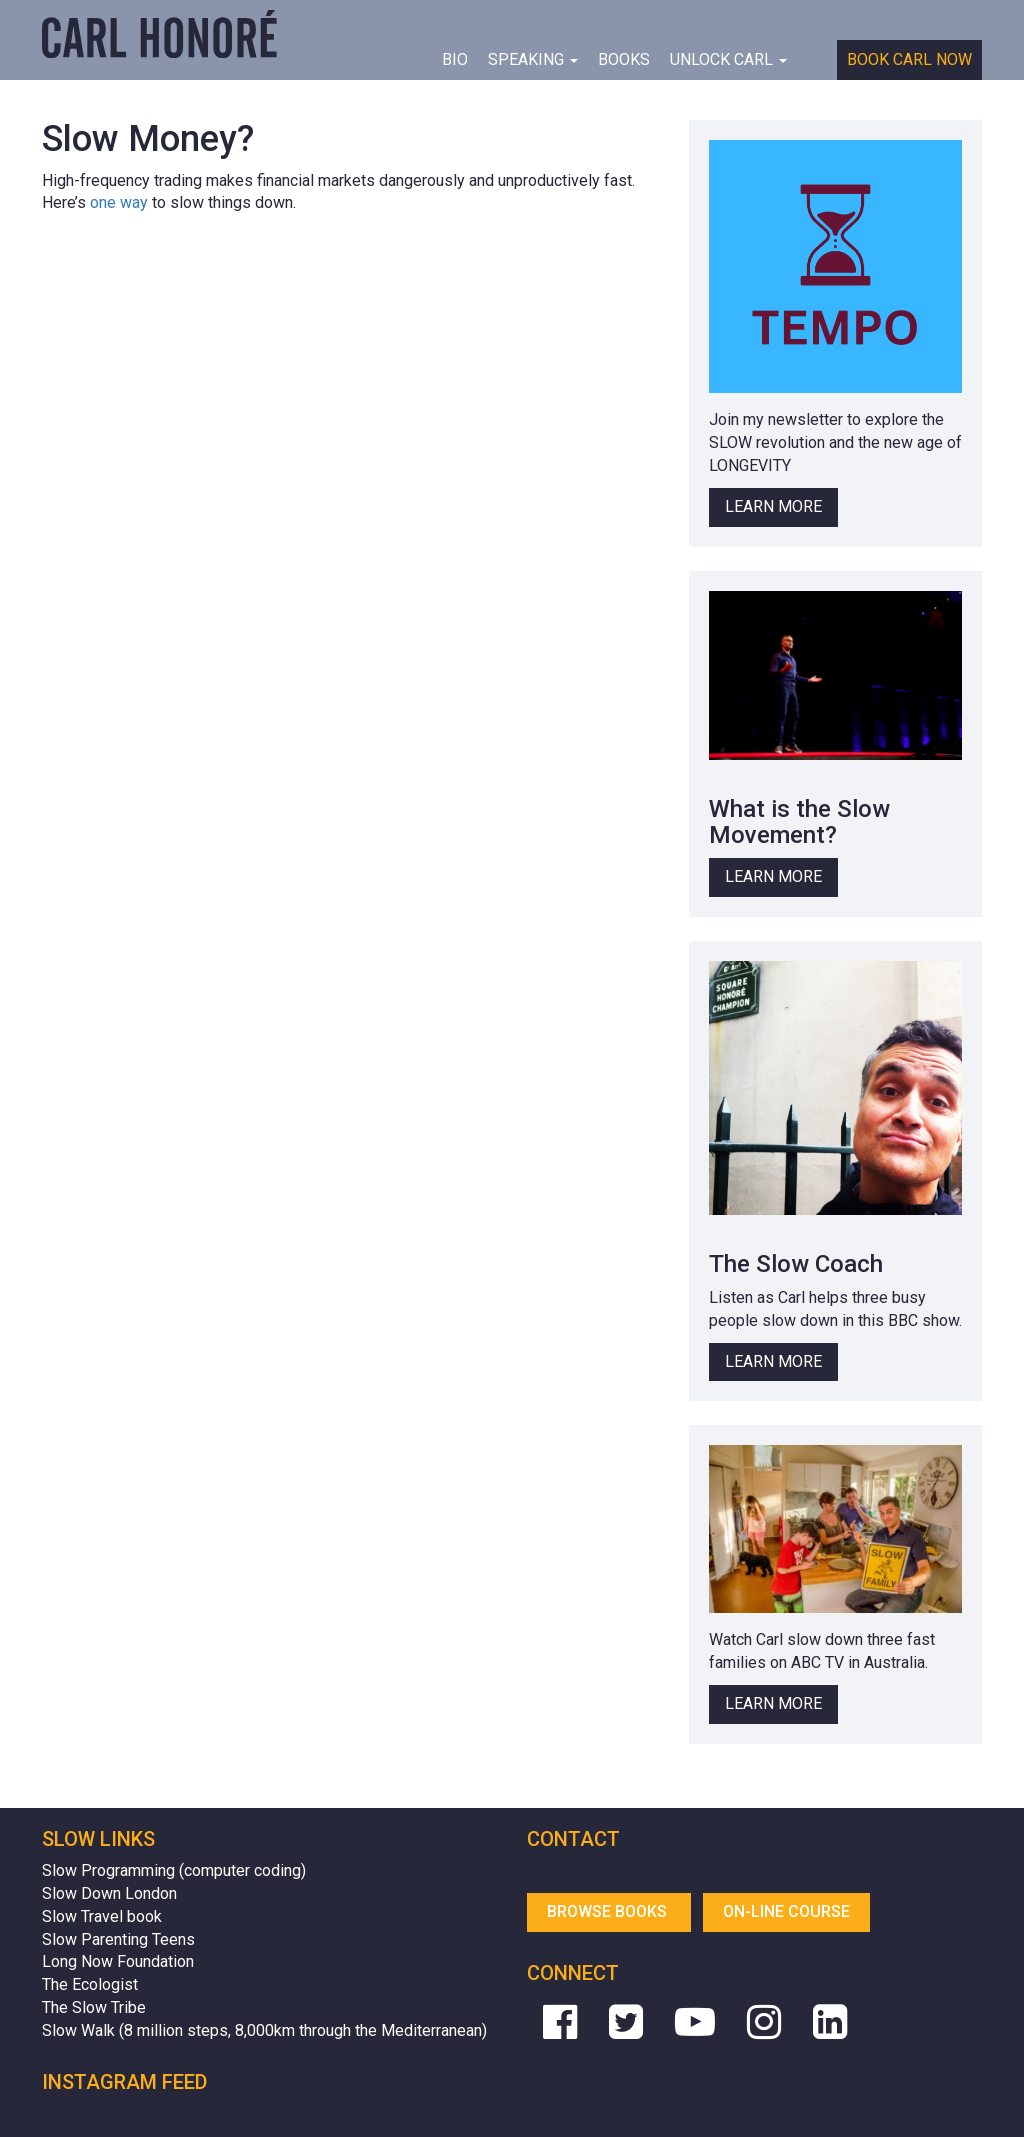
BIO (455, 59)
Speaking (533, 59)
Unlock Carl (728, 59)
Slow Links (98, 1839)
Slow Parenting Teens (118, 1939)
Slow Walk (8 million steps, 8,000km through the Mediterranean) (264, 2030)
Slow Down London (109, 1893)
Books (624, 59)
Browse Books (609, 1911)
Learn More (773, 506)
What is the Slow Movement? (799, 822)
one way (119, 202)
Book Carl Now (909, 59)
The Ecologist (90, 1984)
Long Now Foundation (118, 1961)
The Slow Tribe (94, 2007)
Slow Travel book (102, 1916)
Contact (573, 1839)
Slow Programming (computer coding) (174, 1870)
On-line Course (786, 1911)
